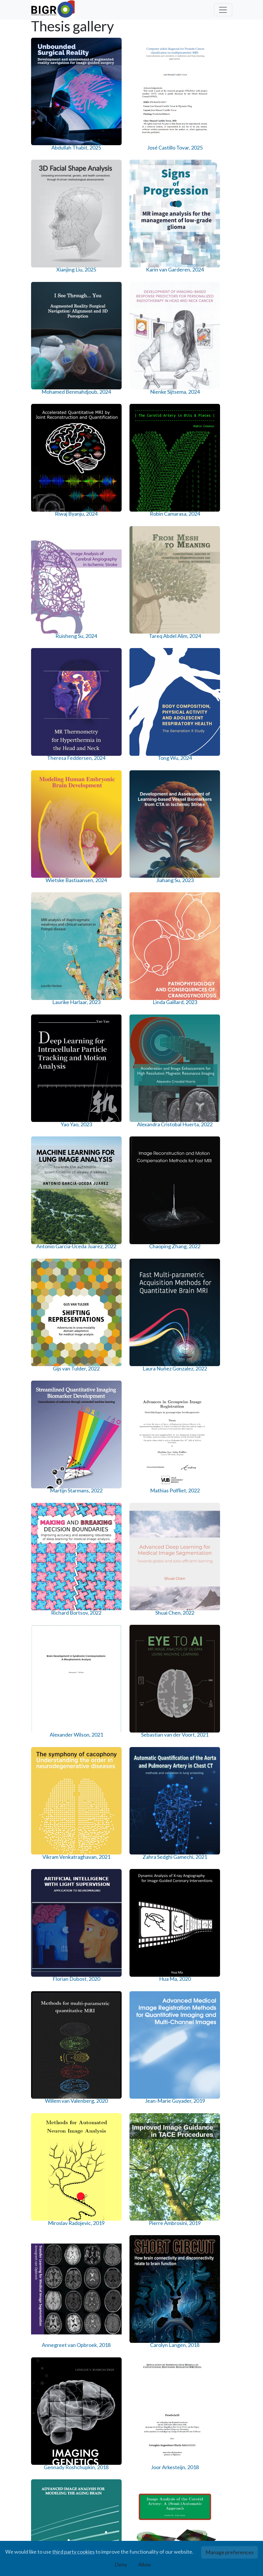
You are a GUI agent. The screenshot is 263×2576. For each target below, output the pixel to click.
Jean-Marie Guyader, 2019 (105, 1204)
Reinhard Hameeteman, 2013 (105, 2122)
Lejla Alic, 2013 (210, 1985)
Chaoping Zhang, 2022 (210, 681)
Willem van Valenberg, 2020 (53, 1204)
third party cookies (73, 2551)
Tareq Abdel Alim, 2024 (105, 420)
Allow (144, 2564)
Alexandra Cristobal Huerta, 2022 (105, 681)
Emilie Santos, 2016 (157, 1593)
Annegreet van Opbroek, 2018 (53, 1334)
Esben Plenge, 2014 (158, 1857)
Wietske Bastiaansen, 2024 (53, 550)
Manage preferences (230, 2552)
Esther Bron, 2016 (209, 1593)
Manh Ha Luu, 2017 (53, 1593)
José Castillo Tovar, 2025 (105, 159)
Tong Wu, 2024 (210, 417)
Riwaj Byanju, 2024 (157, 286)
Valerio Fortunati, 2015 (210, 1726)
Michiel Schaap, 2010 (157, 2380)
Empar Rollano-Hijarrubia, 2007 (53, 2510)
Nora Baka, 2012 (53, 2246)
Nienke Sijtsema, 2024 (105, 289)
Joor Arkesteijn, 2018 (210, 1334)
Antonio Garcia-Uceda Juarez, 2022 (158, 681)
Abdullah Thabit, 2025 (53, 159)
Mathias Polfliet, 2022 (209, 812)
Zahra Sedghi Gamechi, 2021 (105, 1073)
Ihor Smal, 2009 (210, 2377)
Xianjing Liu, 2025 (158, 155)
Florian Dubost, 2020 (157, 1073)
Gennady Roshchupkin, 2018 (157, 1334)
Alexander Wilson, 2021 (157, 942)
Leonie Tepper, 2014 (210, 1857)
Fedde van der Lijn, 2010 (105, 2380)
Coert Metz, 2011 (105, 2246)
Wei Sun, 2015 (53, 1854)
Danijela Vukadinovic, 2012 (157, 2118)
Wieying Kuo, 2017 (105, 1593)
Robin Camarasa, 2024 (210, 289)
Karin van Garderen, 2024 (210, 159)
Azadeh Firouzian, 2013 (105, 1988)
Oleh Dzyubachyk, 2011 (157, 2249)
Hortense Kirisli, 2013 (157, 1988)
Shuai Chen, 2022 (105, 939)
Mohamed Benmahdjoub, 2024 (53, 293)
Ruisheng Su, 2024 (53, 417)
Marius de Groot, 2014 (53, 1988)
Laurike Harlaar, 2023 (158, 550)
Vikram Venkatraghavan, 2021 (53, 1076)
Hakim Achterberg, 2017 (210, 1465)
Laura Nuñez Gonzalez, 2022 (105, 812)
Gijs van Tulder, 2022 (53, 812)
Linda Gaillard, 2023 (210, 547)
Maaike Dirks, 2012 (210, 2115)
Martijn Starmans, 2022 (158, 812)
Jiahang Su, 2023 (105, 547)
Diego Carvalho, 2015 (158, 1726)
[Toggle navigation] (223, 10)
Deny (121, 2564)
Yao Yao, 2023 (53, 678)
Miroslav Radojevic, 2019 (158, 1204)
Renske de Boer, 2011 (210, 2249)
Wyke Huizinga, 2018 (53, 1465)
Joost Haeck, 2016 (53, 1723)
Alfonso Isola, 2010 (53, 2377)
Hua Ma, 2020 (210, 1070)
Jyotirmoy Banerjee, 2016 (105, 1726)
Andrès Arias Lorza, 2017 (105, 1465)
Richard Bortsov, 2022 (53, 942)
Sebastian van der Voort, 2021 (210, 942)
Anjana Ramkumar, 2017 (158, 1465)
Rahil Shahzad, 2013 (53, 2118)
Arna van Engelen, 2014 (105, 1857)
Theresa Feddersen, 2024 (157, 420)
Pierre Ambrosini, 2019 (210, 1204)
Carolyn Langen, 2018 (105, 1334)
